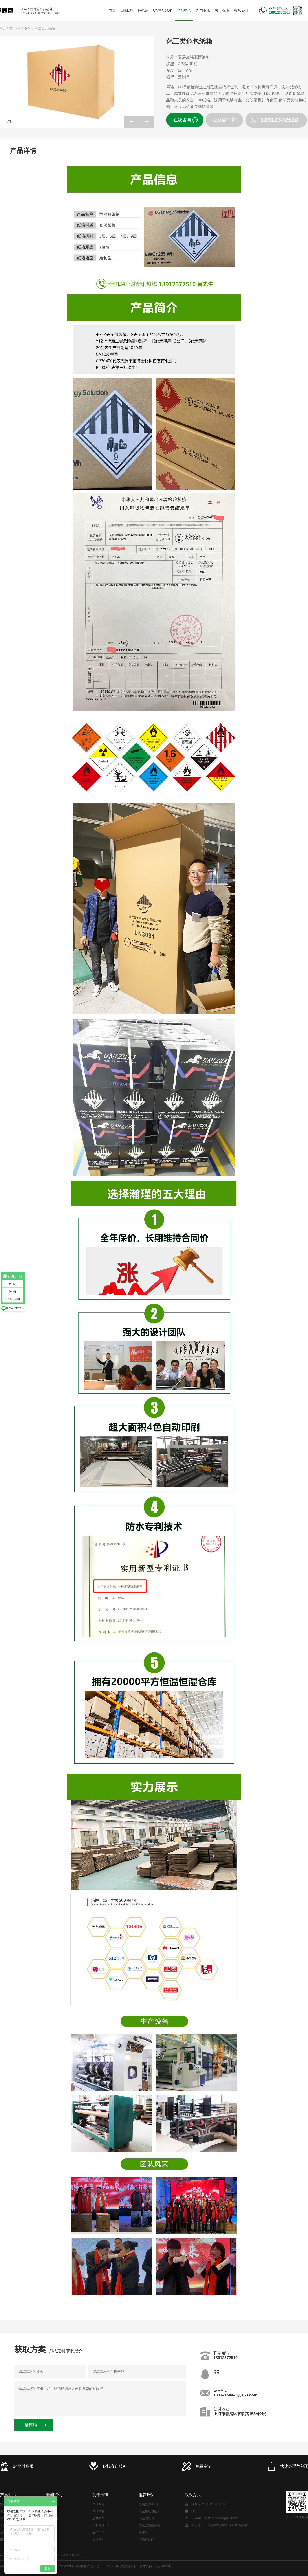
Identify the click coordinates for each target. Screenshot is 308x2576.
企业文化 (98, 2511)
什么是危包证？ (149, 2513)
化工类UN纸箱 (45, 28)
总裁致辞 (98, 2518)
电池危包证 (146, 2541)
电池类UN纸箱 (148, 2506)
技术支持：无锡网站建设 (157, 2566)
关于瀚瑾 (100, 2495)
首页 (10, 28)
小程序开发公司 (73, 2555)
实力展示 (98, 2539)
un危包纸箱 (146, 2520)
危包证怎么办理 (149, 2527)
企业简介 (98, 2504)
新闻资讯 (54, 2495)
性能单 (143, 2534)
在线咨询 (188, 120)
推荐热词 (146, 2495)
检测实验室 (100, 2525)
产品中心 (24, 28)
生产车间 (98, 2532)
